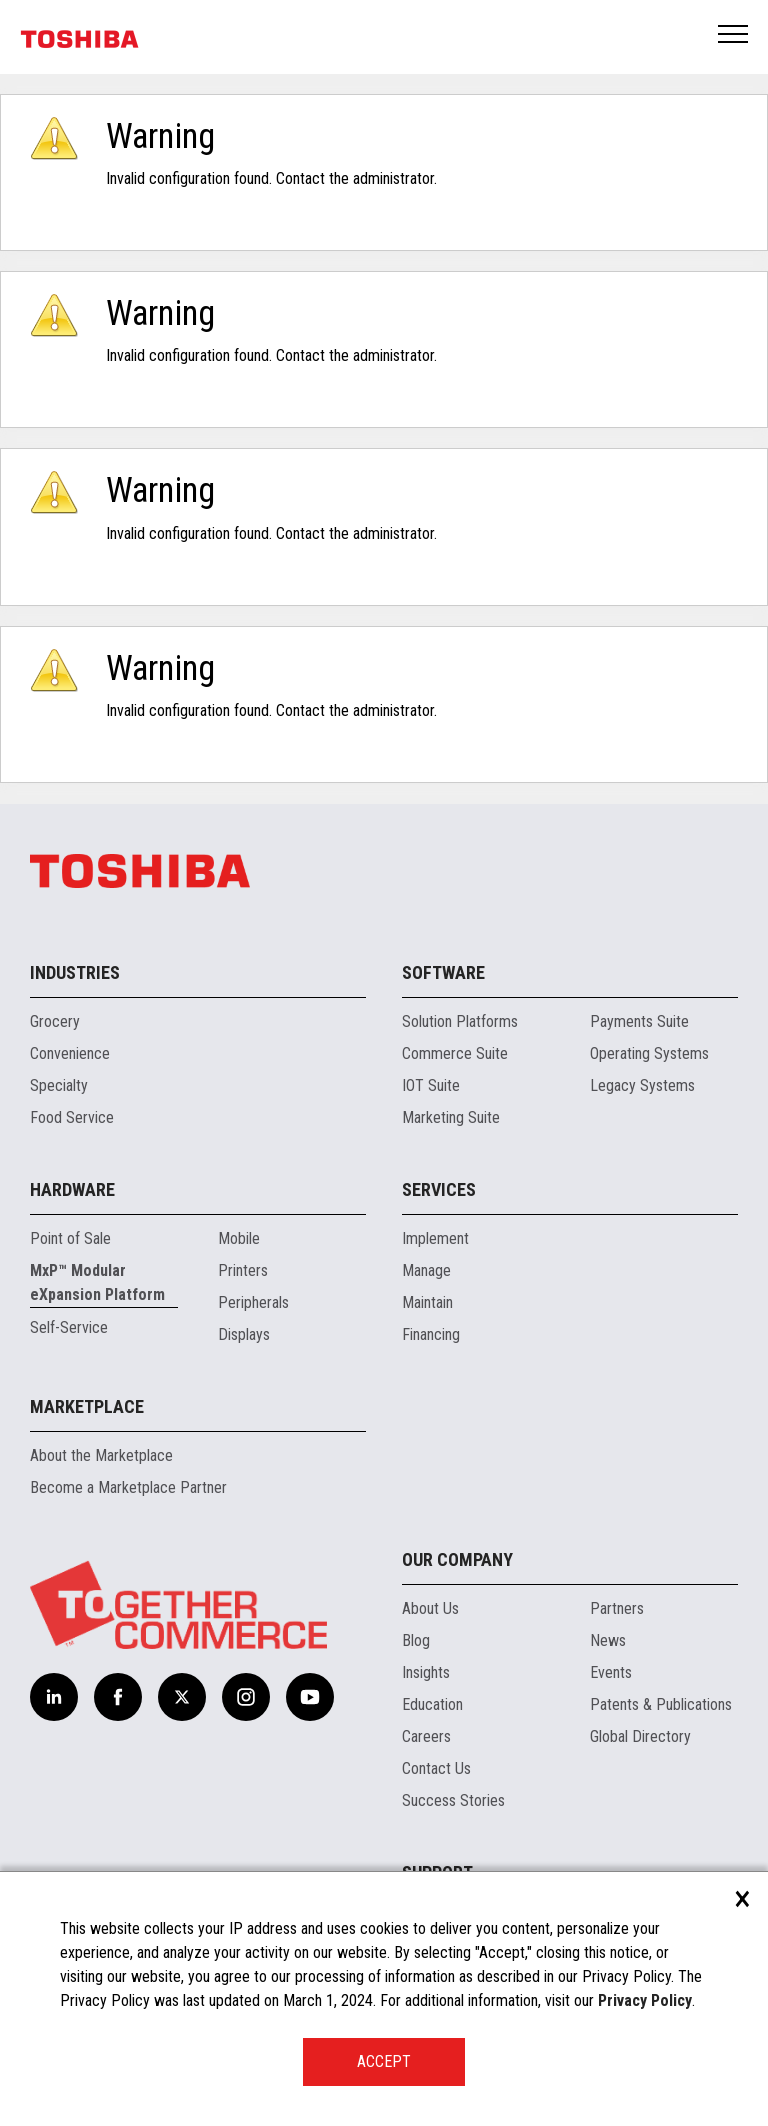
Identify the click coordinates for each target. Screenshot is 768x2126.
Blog (416, 1640)
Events (611, 1672)
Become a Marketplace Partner (128, 1487)
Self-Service (69, 1327)
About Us (430, 1608)
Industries (75, 972)
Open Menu (734, 35)
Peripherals (253, 1302)
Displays (244, 1334)
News (608, 1640)
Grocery (55, 1021)
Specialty (59, 1085)
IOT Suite (431, 1085)
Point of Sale (70, 1238)
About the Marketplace (101, 1455)
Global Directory (640, 1736)
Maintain (427, 1302)
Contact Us (436, 1768)
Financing (431, 1334)
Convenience (70, 1053)
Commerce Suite (455, 1053)
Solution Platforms (460, 1021)
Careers (426, 1736)
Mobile (239, 1238)
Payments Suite (639, 1021)
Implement (435, 1238)
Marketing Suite (451, 1117)
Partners (617, 1608)
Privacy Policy (645, 2000)
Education (432, 1704)
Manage (426, 1270)
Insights (426, 1672)
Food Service (72, 1117)
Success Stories (453, 1800)
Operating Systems (649, 1053)
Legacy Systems (642, 1085)
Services (439, 1189)
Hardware (72, 1189)
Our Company (457, 1559)
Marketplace (87, 1406)
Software (443, 972)
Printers (243, 1270)
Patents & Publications (661, 1704)
